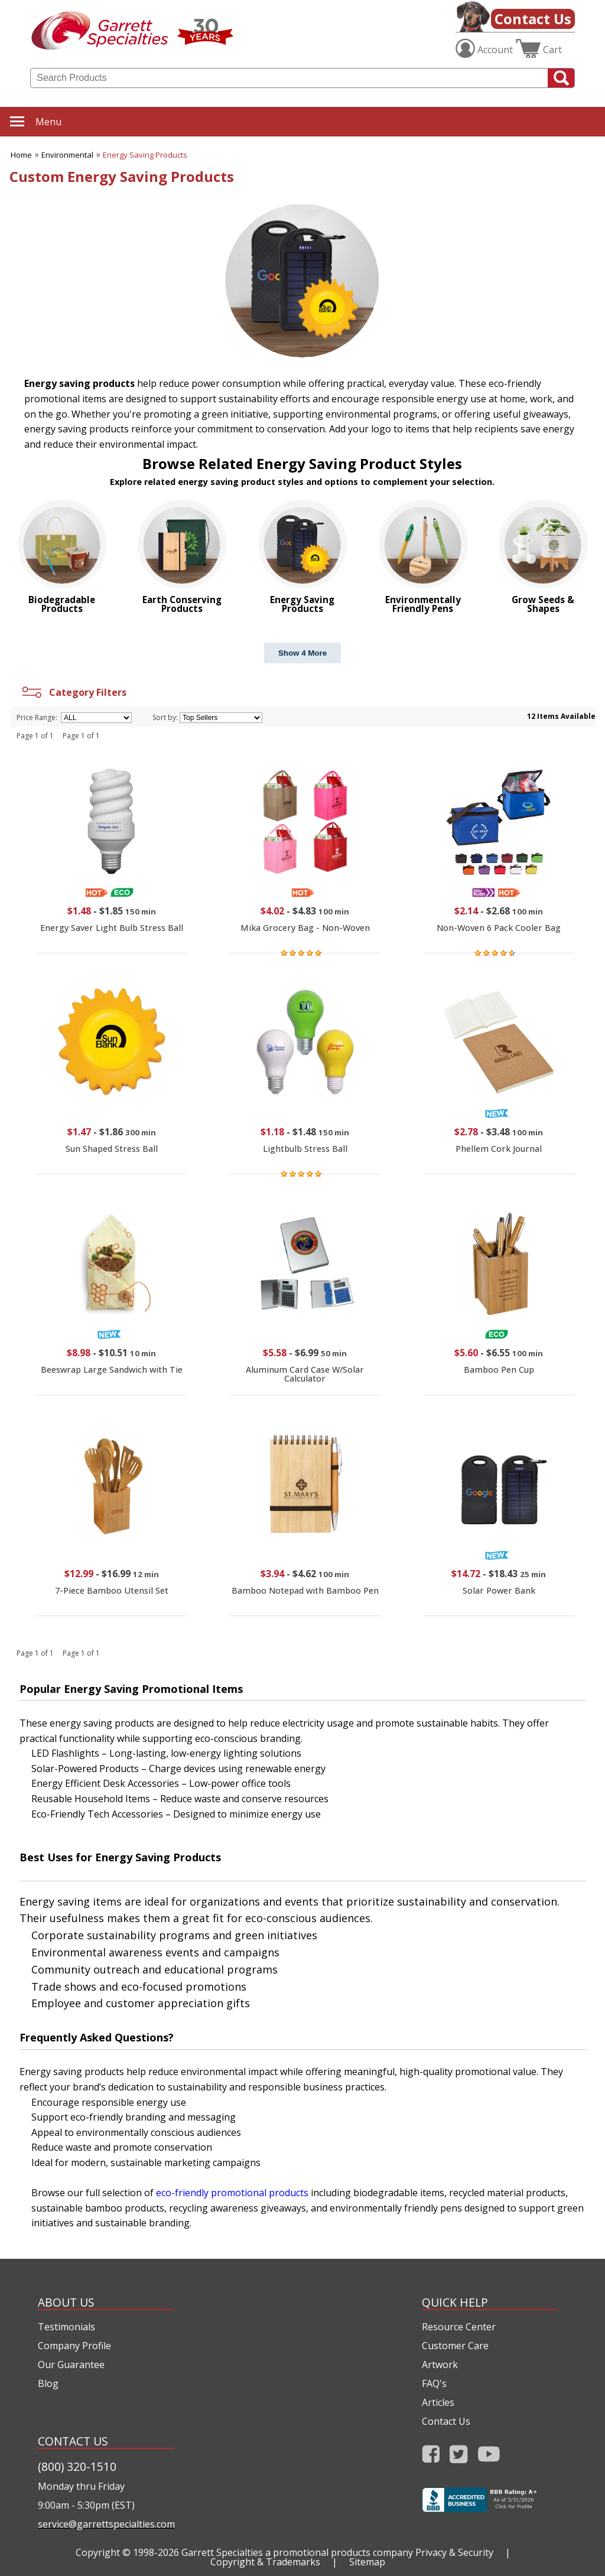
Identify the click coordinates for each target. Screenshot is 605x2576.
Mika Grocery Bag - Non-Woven (305, 927)
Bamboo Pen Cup (499, 1369)
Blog (48, 2383)
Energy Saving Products (145, 154)
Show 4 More (302, 653)
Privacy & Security (454, 2552)
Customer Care (455, 2345)
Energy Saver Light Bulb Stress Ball (111, 927)
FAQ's (434, 2383)
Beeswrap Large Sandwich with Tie (112, 1369)
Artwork (440, 2364)
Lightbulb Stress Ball (305, 1148)
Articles (438, 2402)
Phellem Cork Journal (499, 1148)
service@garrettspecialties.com (106, 2524)
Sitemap (367, 2561)
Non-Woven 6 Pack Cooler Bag (499, 927)
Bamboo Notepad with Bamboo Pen (305, 1590)
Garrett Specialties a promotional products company (297, 2552)
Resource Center (459, 2326)
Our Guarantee (71, 2364)
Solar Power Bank (499, 1590)
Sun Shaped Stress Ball (112, 1148)
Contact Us (533, 18)
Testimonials (66, 2326)
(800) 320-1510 (77, 2466)
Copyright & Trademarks (265, 2561)
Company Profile (74, 2345)
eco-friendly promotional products (232, 2192)
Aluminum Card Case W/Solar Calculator (305, 1373)
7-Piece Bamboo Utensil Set (111, 1590)
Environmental (67, 154)
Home (21, 154)
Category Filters (72, 692)
